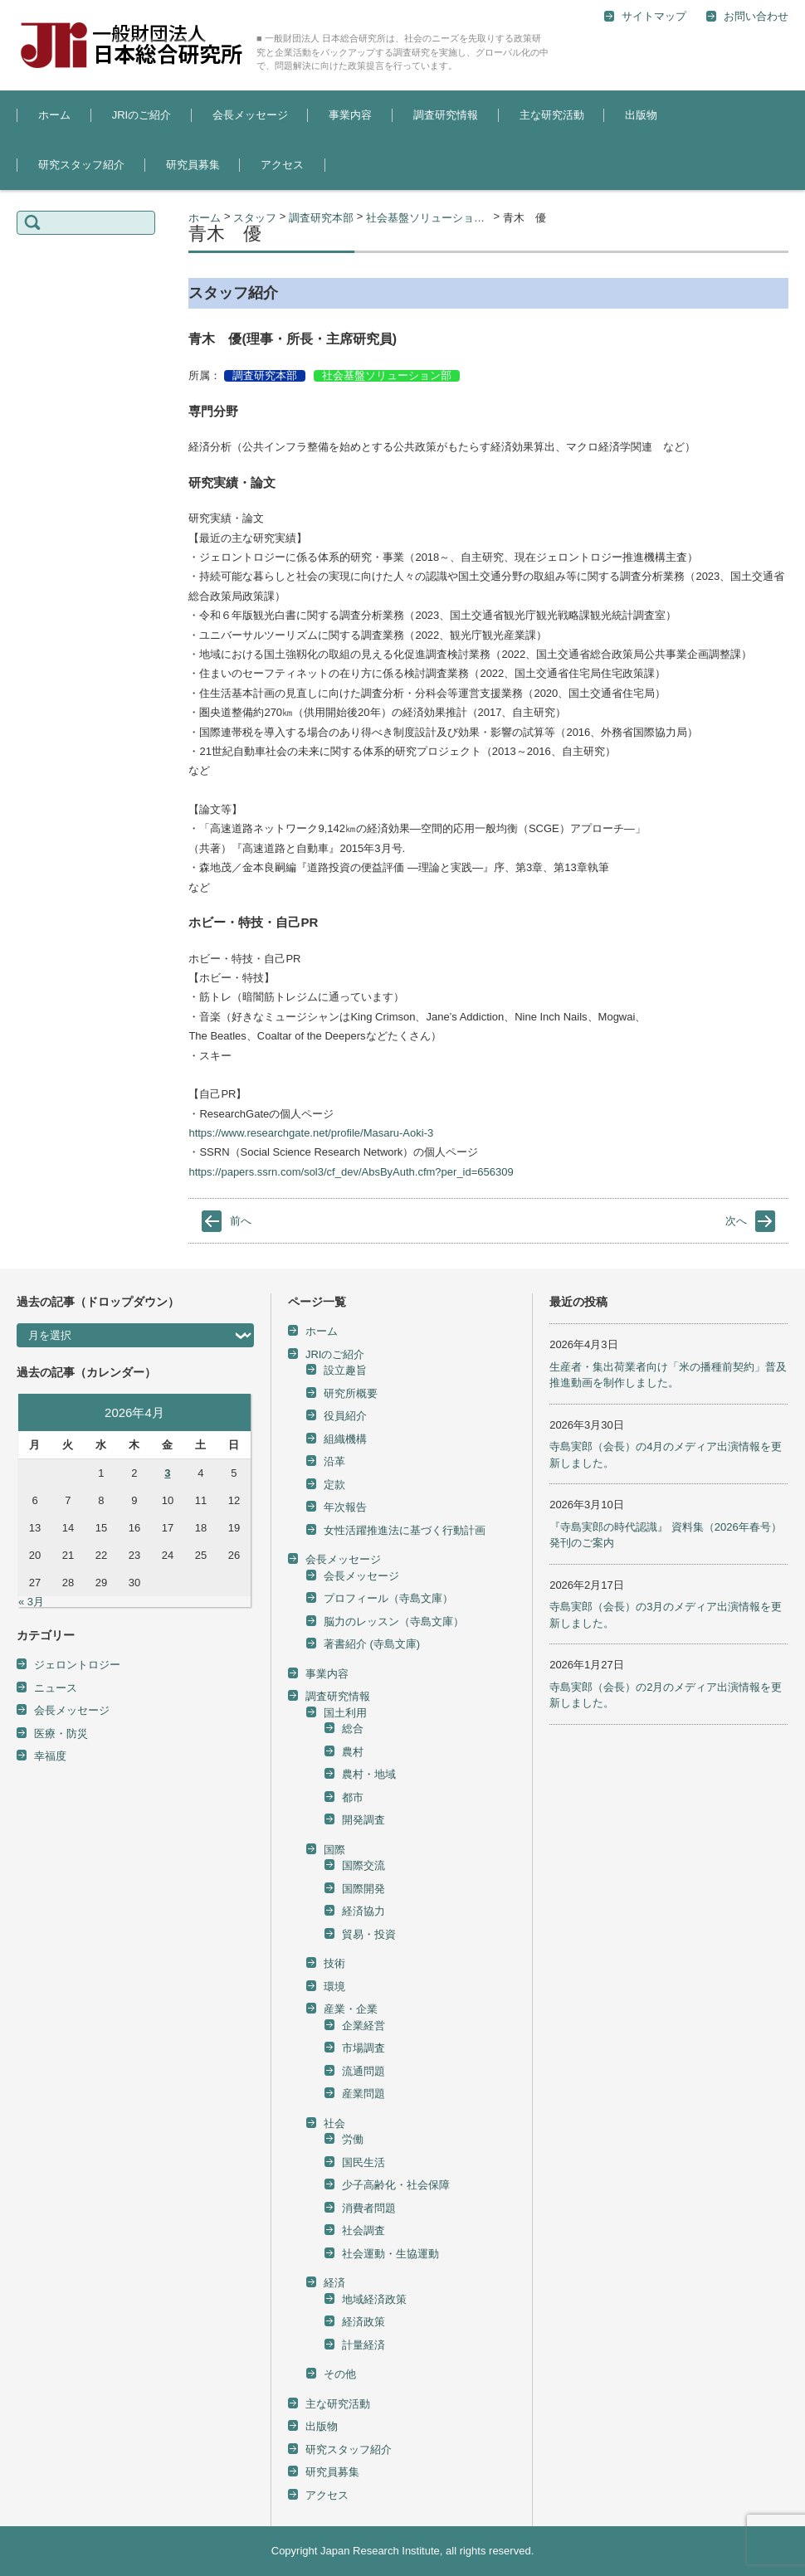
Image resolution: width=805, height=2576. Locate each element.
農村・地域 (369, 1774)
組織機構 (345, 1439)
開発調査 (363, 1820)
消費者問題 (369, 2208)
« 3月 (31, 1601)
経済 (334, 2283)
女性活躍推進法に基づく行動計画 (404, 1530)
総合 (352, 1728)
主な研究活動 (552, 115)
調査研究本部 (264, 375)
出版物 (641, 115)
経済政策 (363, 2321)
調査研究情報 (445, 115)
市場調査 (363, 2048)
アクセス (282, 164)
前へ (240, 1221)
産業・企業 (351, 2009)
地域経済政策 (374, 2299)
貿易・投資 (369, 1934)
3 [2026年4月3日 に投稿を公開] (167, 1473)
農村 (352, 1752)
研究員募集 (193, 164)
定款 (334, 1484)
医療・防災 (61, 1733)
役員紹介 (345, 1416)
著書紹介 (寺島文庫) (372, 1644)
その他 (340, 2374)
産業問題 (363, 2093)
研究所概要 (351, 1393)
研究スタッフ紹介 (81, 164)
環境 (334, 1986)
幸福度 (50, 1756)
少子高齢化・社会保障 (396, 2185)
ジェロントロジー (77, 1664)
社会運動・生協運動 (390, 2253)
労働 (352, 2139)
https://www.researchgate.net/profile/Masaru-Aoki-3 (310, 1133)
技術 (334, 1963)
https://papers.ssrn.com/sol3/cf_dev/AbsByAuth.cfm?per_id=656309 (350, 1172)
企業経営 (363, 2025)
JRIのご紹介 (142, 115)
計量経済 (363, 2345)
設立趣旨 (345, 1370)
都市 (352, 1797)
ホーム (54, 115)
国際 (334, 1849)
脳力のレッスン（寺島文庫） (394, 1621)
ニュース (55, 1688)
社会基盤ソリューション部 (386, 375)
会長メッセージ (250, 115)
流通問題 (363, 2071)
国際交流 (363, 1865)
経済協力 (363, 1911)
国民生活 (363, 2162)
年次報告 (345, 1507)
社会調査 (363, 2230)
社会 (334, 2123)
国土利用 (345, 1713)
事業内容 (350, 115)
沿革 (334, 1461)
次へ (736, 1221)
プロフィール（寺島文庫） (388, 1598)
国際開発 (363, 1888)
